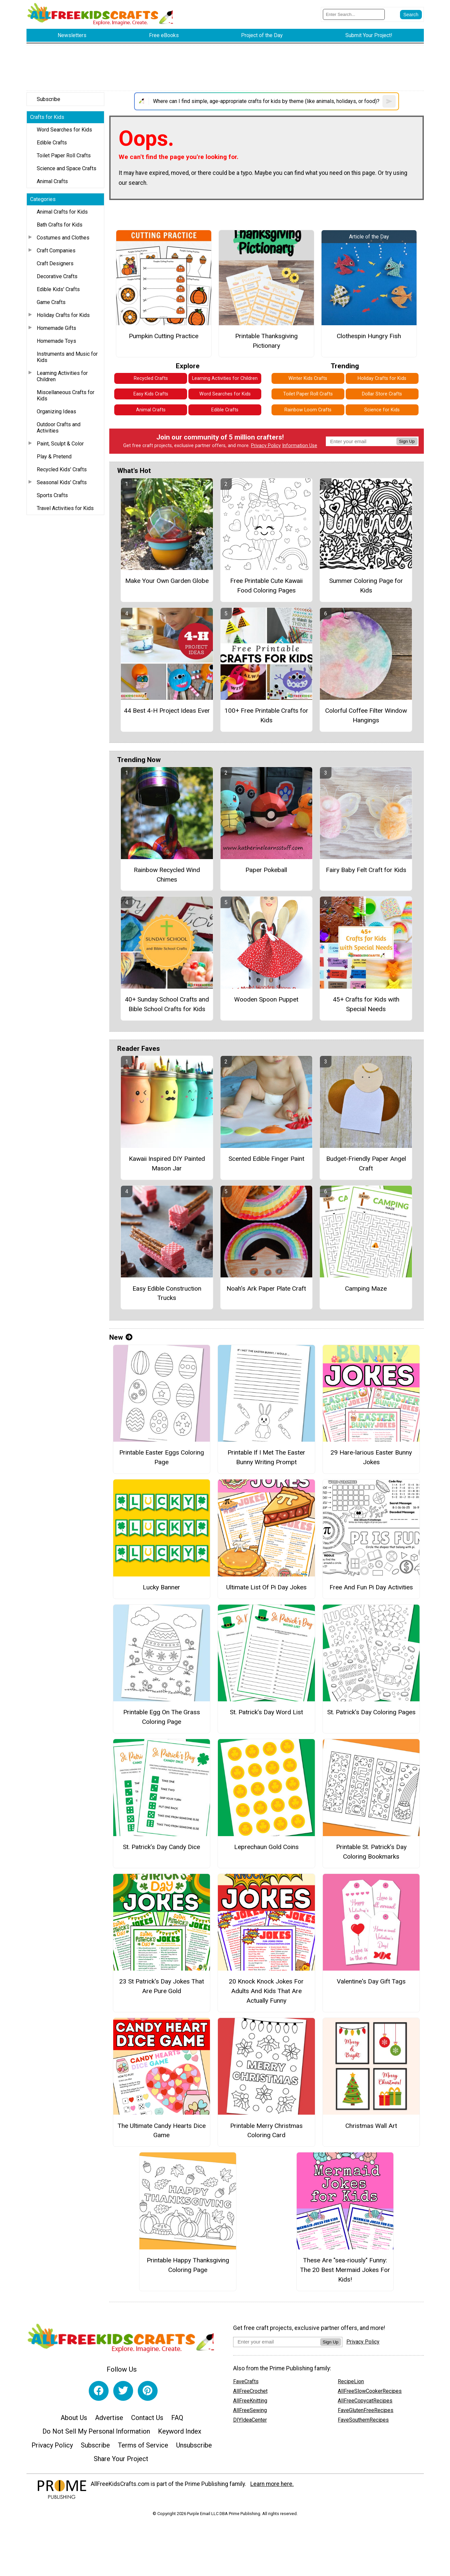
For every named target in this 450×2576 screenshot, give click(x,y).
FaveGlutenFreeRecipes (365, 2410)
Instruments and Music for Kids (67, 357)
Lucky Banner (161, 1587)
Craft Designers (55, 263)
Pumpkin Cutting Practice (163, 336)
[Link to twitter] (123, 2391)
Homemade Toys (56, 341)
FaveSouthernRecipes (363, 2420)
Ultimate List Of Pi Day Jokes (266, 1587)
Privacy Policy (266, 445)
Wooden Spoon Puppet (266, 999)
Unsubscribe (194, 2445)
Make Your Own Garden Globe (167, 581)
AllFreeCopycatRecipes (365, 2400)
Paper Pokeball (266, 870)
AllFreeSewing (250, 2410)
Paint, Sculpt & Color (60, 443)
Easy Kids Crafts (150, 394)
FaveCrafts (246, 2381)
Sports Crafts (52, 495)
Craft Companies (56, 250)
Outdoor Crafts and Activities (58, 427)
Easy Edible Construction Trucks (166, 1293)
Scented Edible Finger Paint (266, 1158)
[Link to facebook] (99, 2391)
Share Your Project (121, 2459)
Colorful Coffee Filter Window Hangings (366, 715)
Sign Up (407, 441)
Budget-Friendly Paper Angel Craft (366, 1163)
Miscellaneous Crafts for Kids (65, 395)
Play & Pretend (54, 456)
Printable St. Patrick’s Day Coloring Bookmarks (371, 1851)
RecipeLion (351, 2381)
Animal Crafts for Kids (62, 212)
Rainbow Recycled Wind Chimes (167, 874)
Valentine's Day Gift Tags (371, 1981)
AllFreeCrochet (250, 2391)
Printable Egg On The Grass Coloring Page (161, 1717)
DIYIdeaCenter (250, 2420)
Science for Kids (382, 410)
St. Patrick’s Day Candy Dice (161, 1847)
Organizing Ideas (56, 411)
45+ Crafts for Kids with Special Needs (366, 1004)
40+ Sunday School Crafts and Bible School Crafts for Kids (167, 1004)
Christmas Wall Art (371, 2126)
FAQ (177, 2418)
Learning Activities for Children (62, 376)
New (120, 1337)
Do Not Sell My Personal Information (96, 2431)
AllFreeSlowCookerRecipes (370, 2391)
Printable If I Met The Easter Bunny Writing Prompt (266, 1457)
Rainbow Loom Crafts (307, 410)
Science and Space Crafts (66, 168)
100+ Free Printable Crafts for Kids (266, 715)
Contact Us (147, 2418)
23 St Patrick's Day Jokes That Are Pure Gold (161, 1986)
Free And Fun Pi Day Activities (371, 1587)
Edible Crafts (52, 142)
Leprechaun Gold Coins (266, 1847)
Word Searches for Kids (64, 130)
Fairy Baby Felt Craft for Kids (366, 870)
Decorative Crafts (57, 276)
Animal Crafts (52, 181)
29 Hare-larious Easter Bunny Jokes (371, 1457)
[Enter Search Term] (354, 14)
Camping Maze (366, 1288)
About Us (74, 2418)
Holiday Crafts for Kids (63, 315)
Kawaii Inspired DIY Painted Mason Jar (167, 1163)
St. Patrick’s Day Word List (266, 1712)
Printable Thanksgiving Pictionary (266, 340)
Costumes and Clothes (63, 237)
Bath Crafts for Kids (59, 225)
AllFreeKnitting (250, 2400)
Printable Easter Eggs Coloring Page (161, 1457)
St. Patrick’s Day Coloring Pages (371, 1712)
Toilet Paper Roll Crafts (64, 155)
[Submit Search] (411, 14)
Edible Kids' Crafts (58, 289)
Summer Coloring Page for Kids (366, 585)
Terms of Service (143, 2445)
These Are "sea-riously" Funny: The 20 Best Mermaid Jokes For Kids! (345, 2269)
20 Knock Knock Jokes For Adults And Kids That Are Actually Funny (266, 1991)
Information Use (299, 445)
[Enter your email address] (276, 2341)
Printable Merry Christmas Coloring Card (266, 2130)
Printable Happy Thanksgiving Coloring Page (188, 2265)
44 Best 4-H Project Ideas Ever (167, 710)
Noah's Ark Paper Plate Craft (266, 1288)
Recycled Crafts (151, 378)
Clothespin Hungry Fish (369, 336)
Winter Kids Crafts (307, 378)
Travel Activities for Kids (65, 508)
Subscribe (48, 99)
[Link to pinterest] (148, 2391)
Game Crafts (51, 302)
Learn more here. (272, 2484)
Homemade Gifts (56, 328)
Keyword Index (179, 2431)
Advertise (109, 2418)
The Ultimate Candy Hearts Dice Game (162, 2130)
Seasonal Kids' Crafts (62, 482)
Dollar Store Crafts (382, 394)
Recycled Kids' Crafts (62, 469)
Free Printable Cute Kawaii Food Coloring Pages (266, 585)
